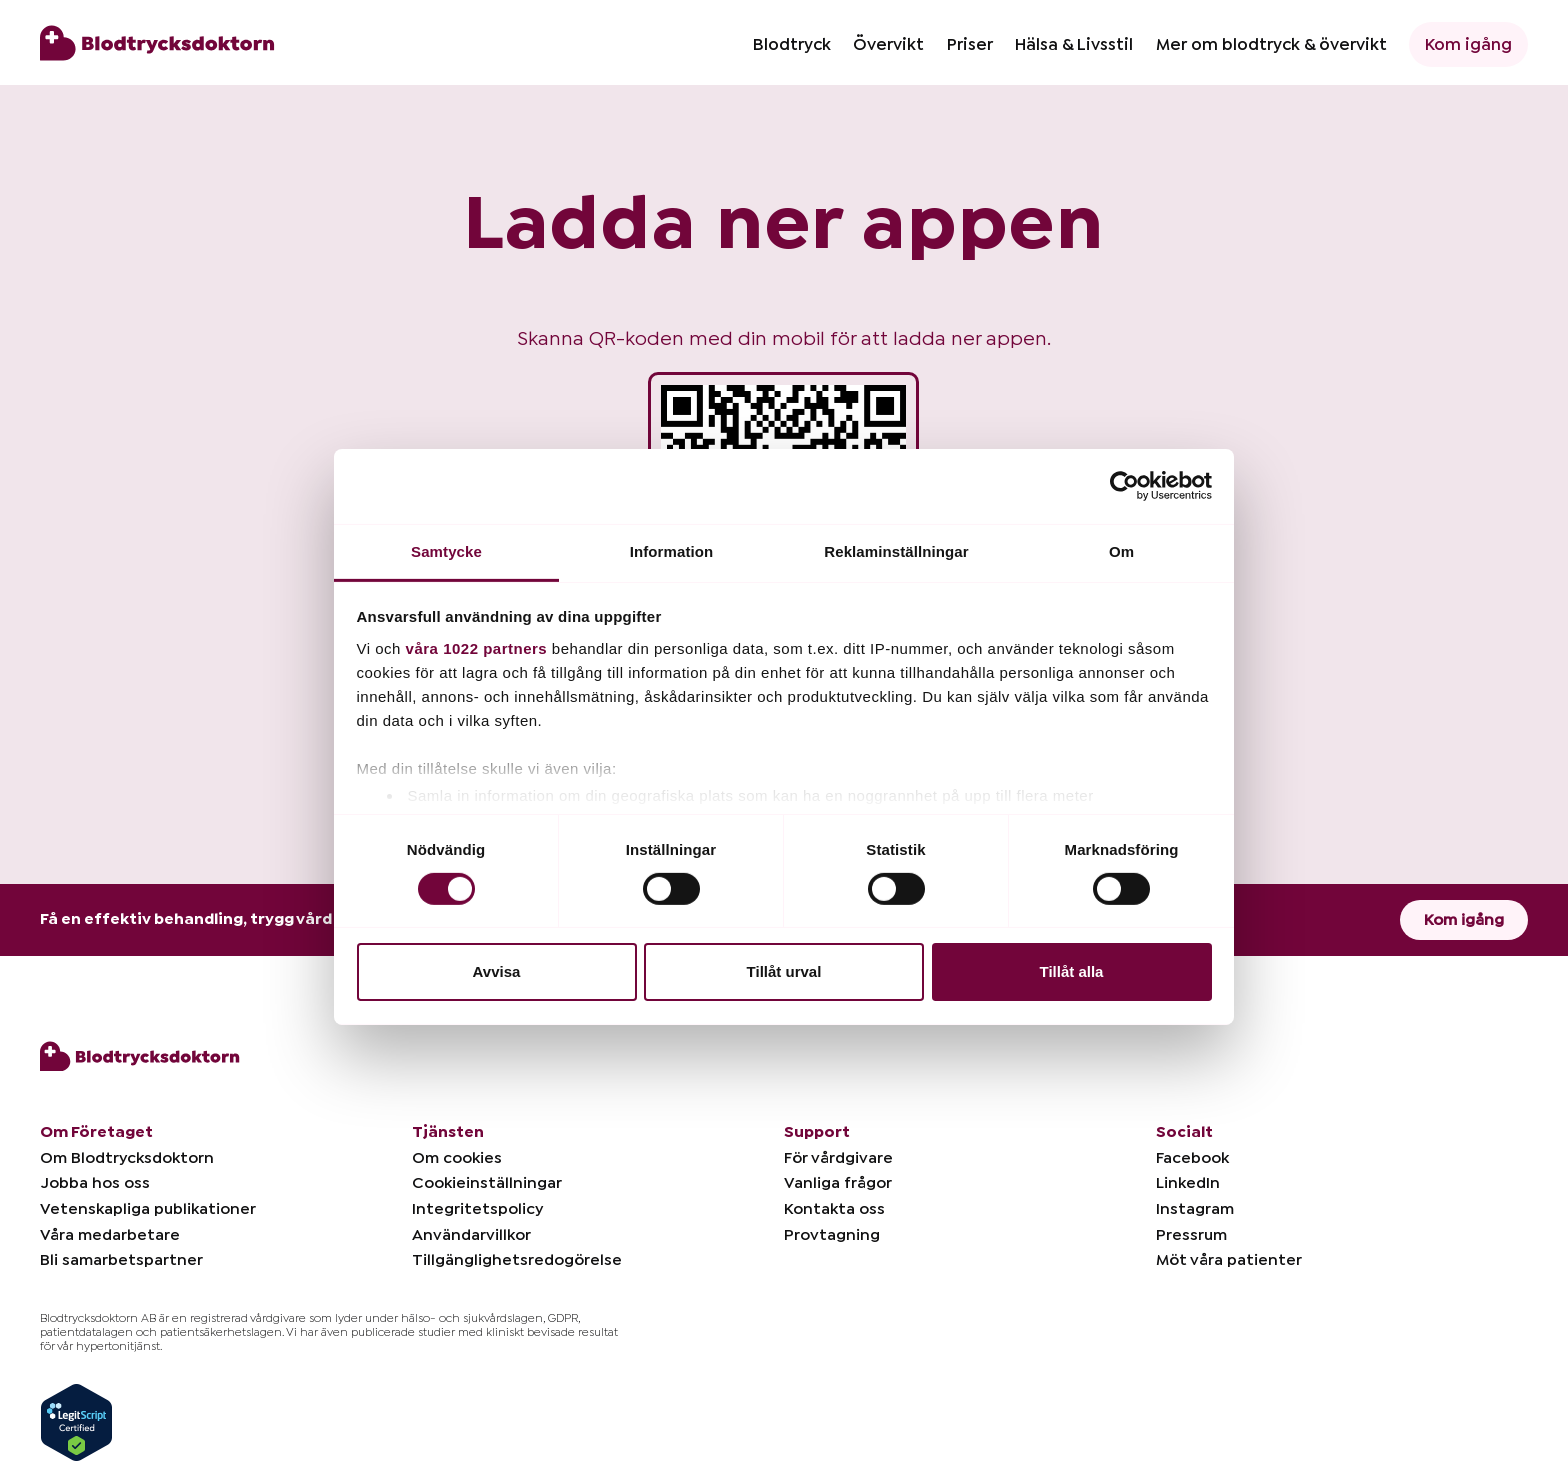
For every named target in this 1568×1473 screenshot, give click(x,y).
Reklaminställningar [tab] (896, 550)
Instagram (1195, 1209)
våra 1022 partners (477, 647)
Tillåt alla (1072, 971)
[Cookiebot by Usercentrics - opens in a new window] (1124, 486)
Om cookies (457, 1158)
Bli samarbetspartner (121, 1260)
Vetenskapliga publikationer (148, 1209)
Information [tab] (672, 550)
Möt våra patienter (1229, 1260)
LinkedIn (1188, 1183)
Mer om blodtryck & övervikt (1271, 44)
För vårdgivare (838, 1158)
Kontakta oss (834, 1209)
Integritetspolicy (477, 1209)
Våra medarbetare (110, 1235)
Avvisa (497, 971)
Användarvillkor (471, 1235)
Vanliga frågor (838, 1183)
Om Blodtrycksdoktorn (127, 1158)
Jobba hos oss (95, 1183)
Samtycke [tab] (446, 550)
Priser (970, 44)
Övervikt (888, 44)
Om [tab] (1121, 550)
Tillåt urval (784, 971)
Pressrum (1191, 1235)
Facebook (1192, 1158)
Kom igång (1468, 44)
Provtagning (832, 1235)
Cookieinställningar (487, 1183)
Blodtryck (792, 44)
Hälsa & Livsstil (1074, 44)
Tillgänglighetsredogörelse (517, 1260)
